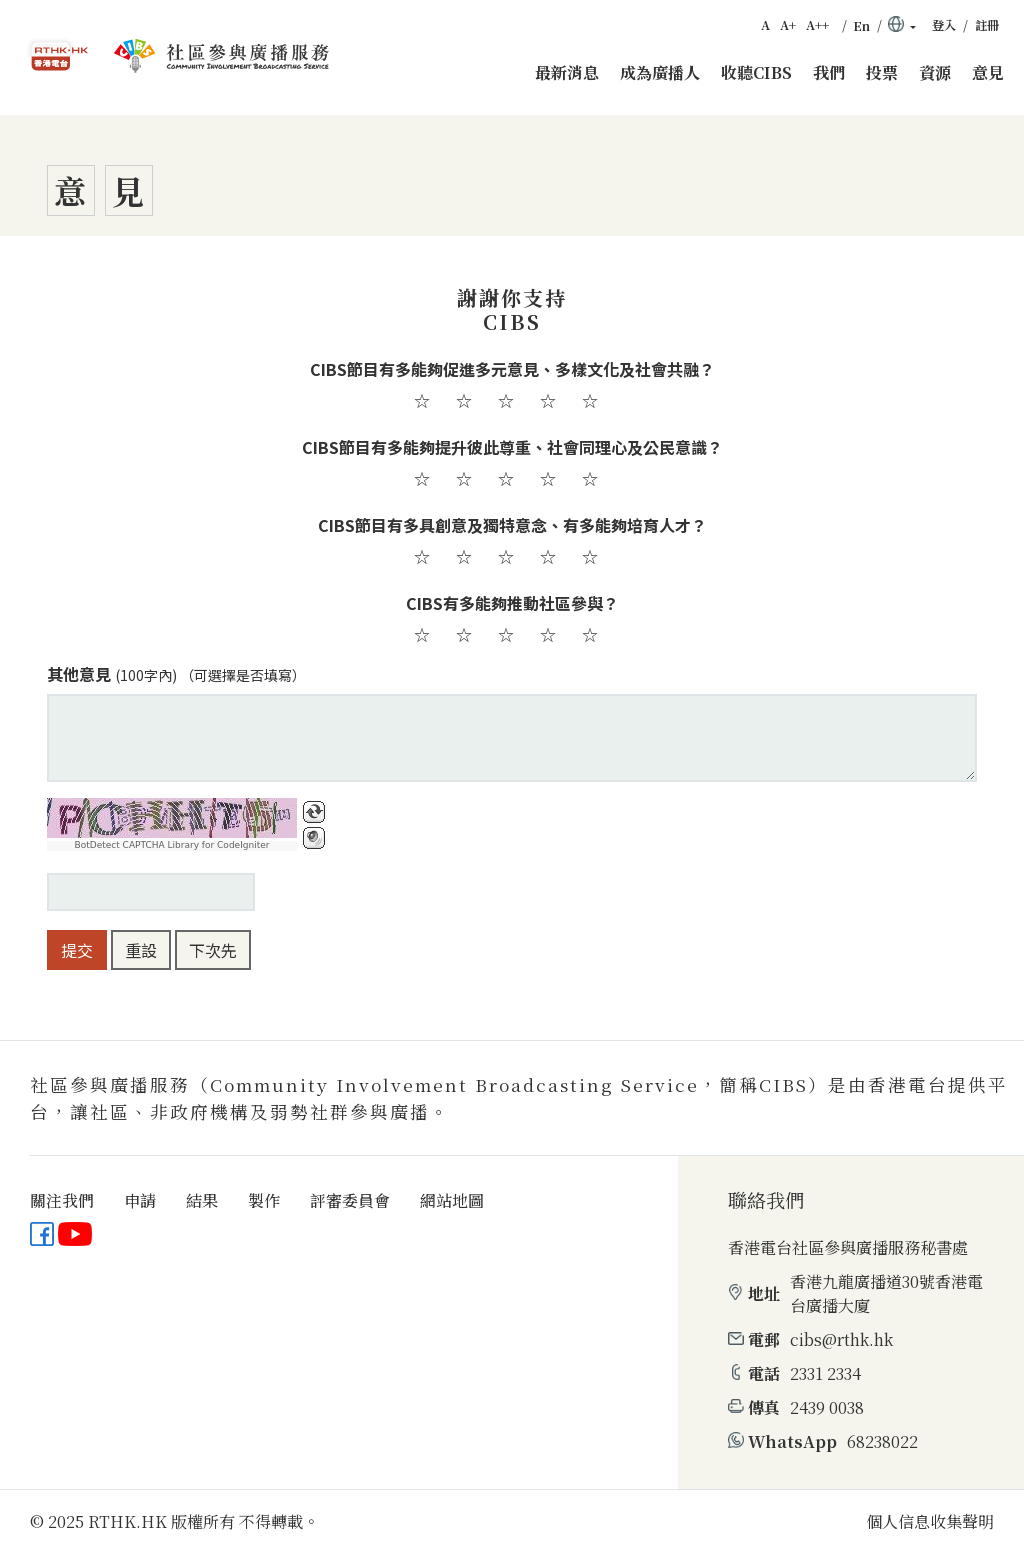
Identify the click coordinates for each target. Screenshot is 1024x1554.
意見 (988, 72)
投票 (882, 72)
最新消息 (567, 72)
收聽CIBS (756, 72)
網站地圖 (452, 1200)
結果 (202, 1200)
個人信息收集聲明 (930, 1521)
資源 (935, 72)
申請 (140, 1200)
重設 (141, 950)
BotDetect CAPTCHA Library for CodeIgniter (172, 845)
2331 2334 (825, 1373)
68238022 (882, 1441)
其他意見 (176, 674)
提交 (77, 950)
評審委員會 (350, 1200)
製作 (264, 1200)
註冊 (987, 25)
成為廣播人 (660, 72)
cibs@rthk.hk (841, 1339)
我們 (829, 72)
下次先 (213, 950)
